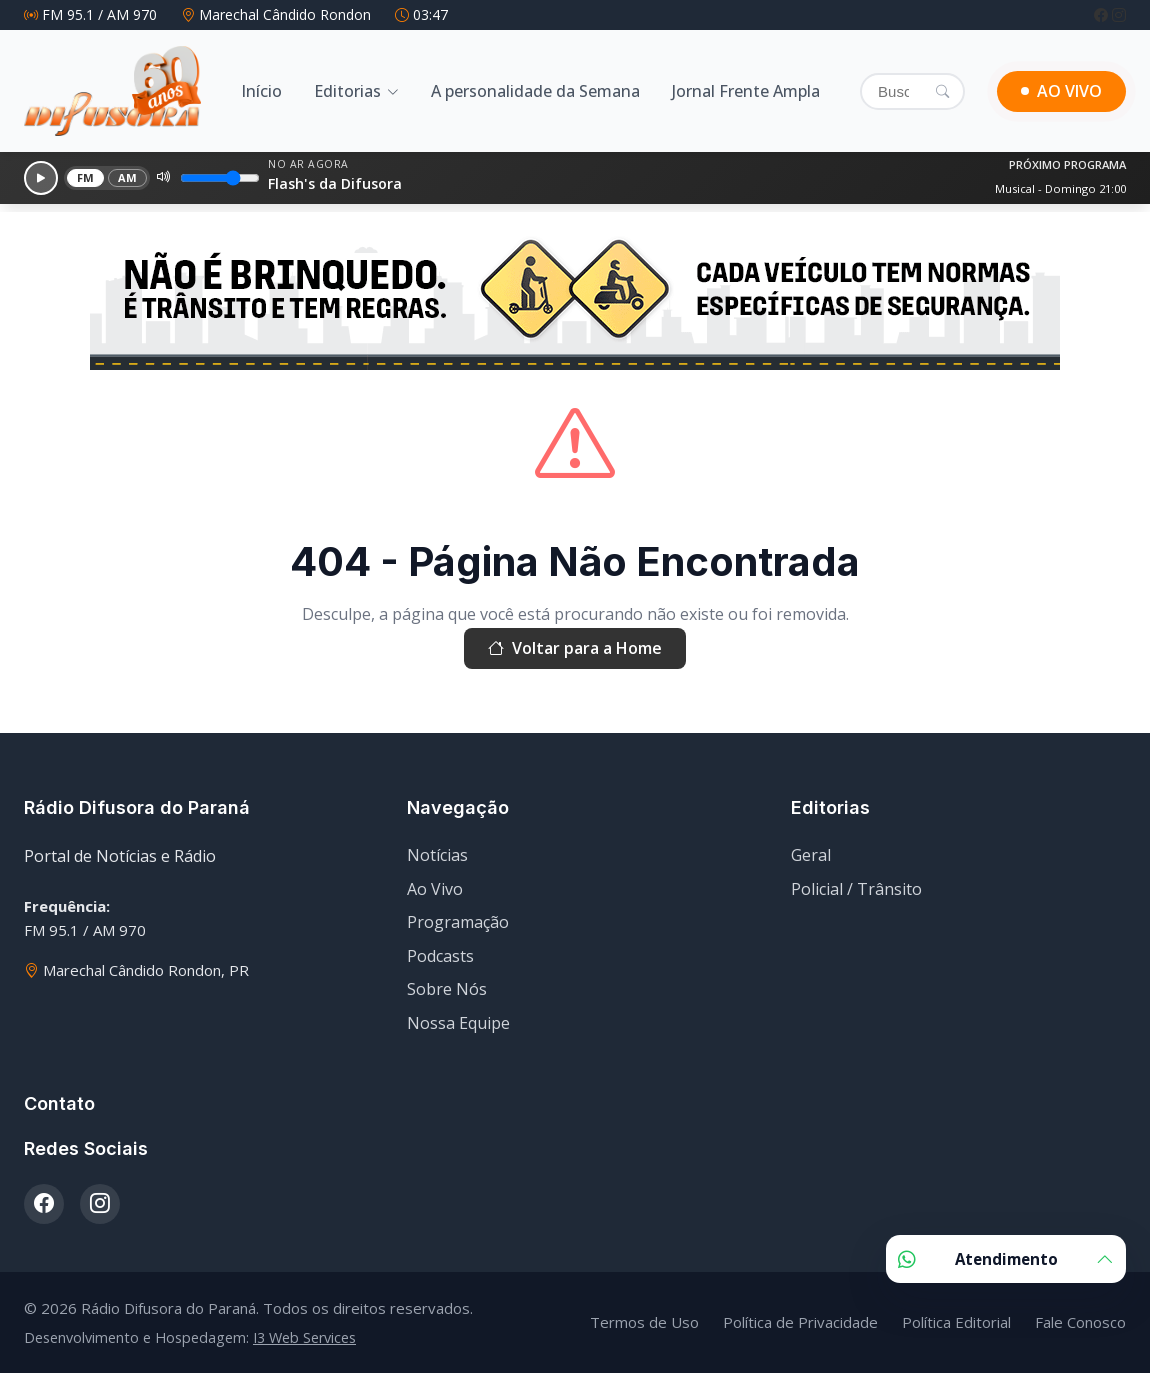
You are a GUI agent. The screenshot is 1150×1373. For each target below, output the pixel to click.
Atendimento (1006, 1259)
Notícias (437, 855)
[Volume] (220, 178)
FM (86, 177)
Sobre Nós (447, 989)
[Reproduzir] (41, 178)
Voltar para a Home (575, 649)
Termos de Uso (644, 1322)
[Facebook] (1103, 14)
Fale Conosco (1080, 1322)
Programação (458, 922)
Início (261, 91)
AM (128, 177)
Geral (811, 855)
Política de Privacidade (800, 1322)
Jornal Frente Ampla (746, 91)
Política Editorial (956, 1322)
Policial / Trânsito (856, 889)
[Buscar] (912, 91)
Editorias (347, 91)
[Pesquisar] (942, 91)
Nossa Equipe (458, 1023)
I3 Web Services (304, 1337)
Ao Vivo (435, 889)
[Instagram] (1119, 14)
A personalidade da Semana (535, 91)
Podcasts (440, 956)
